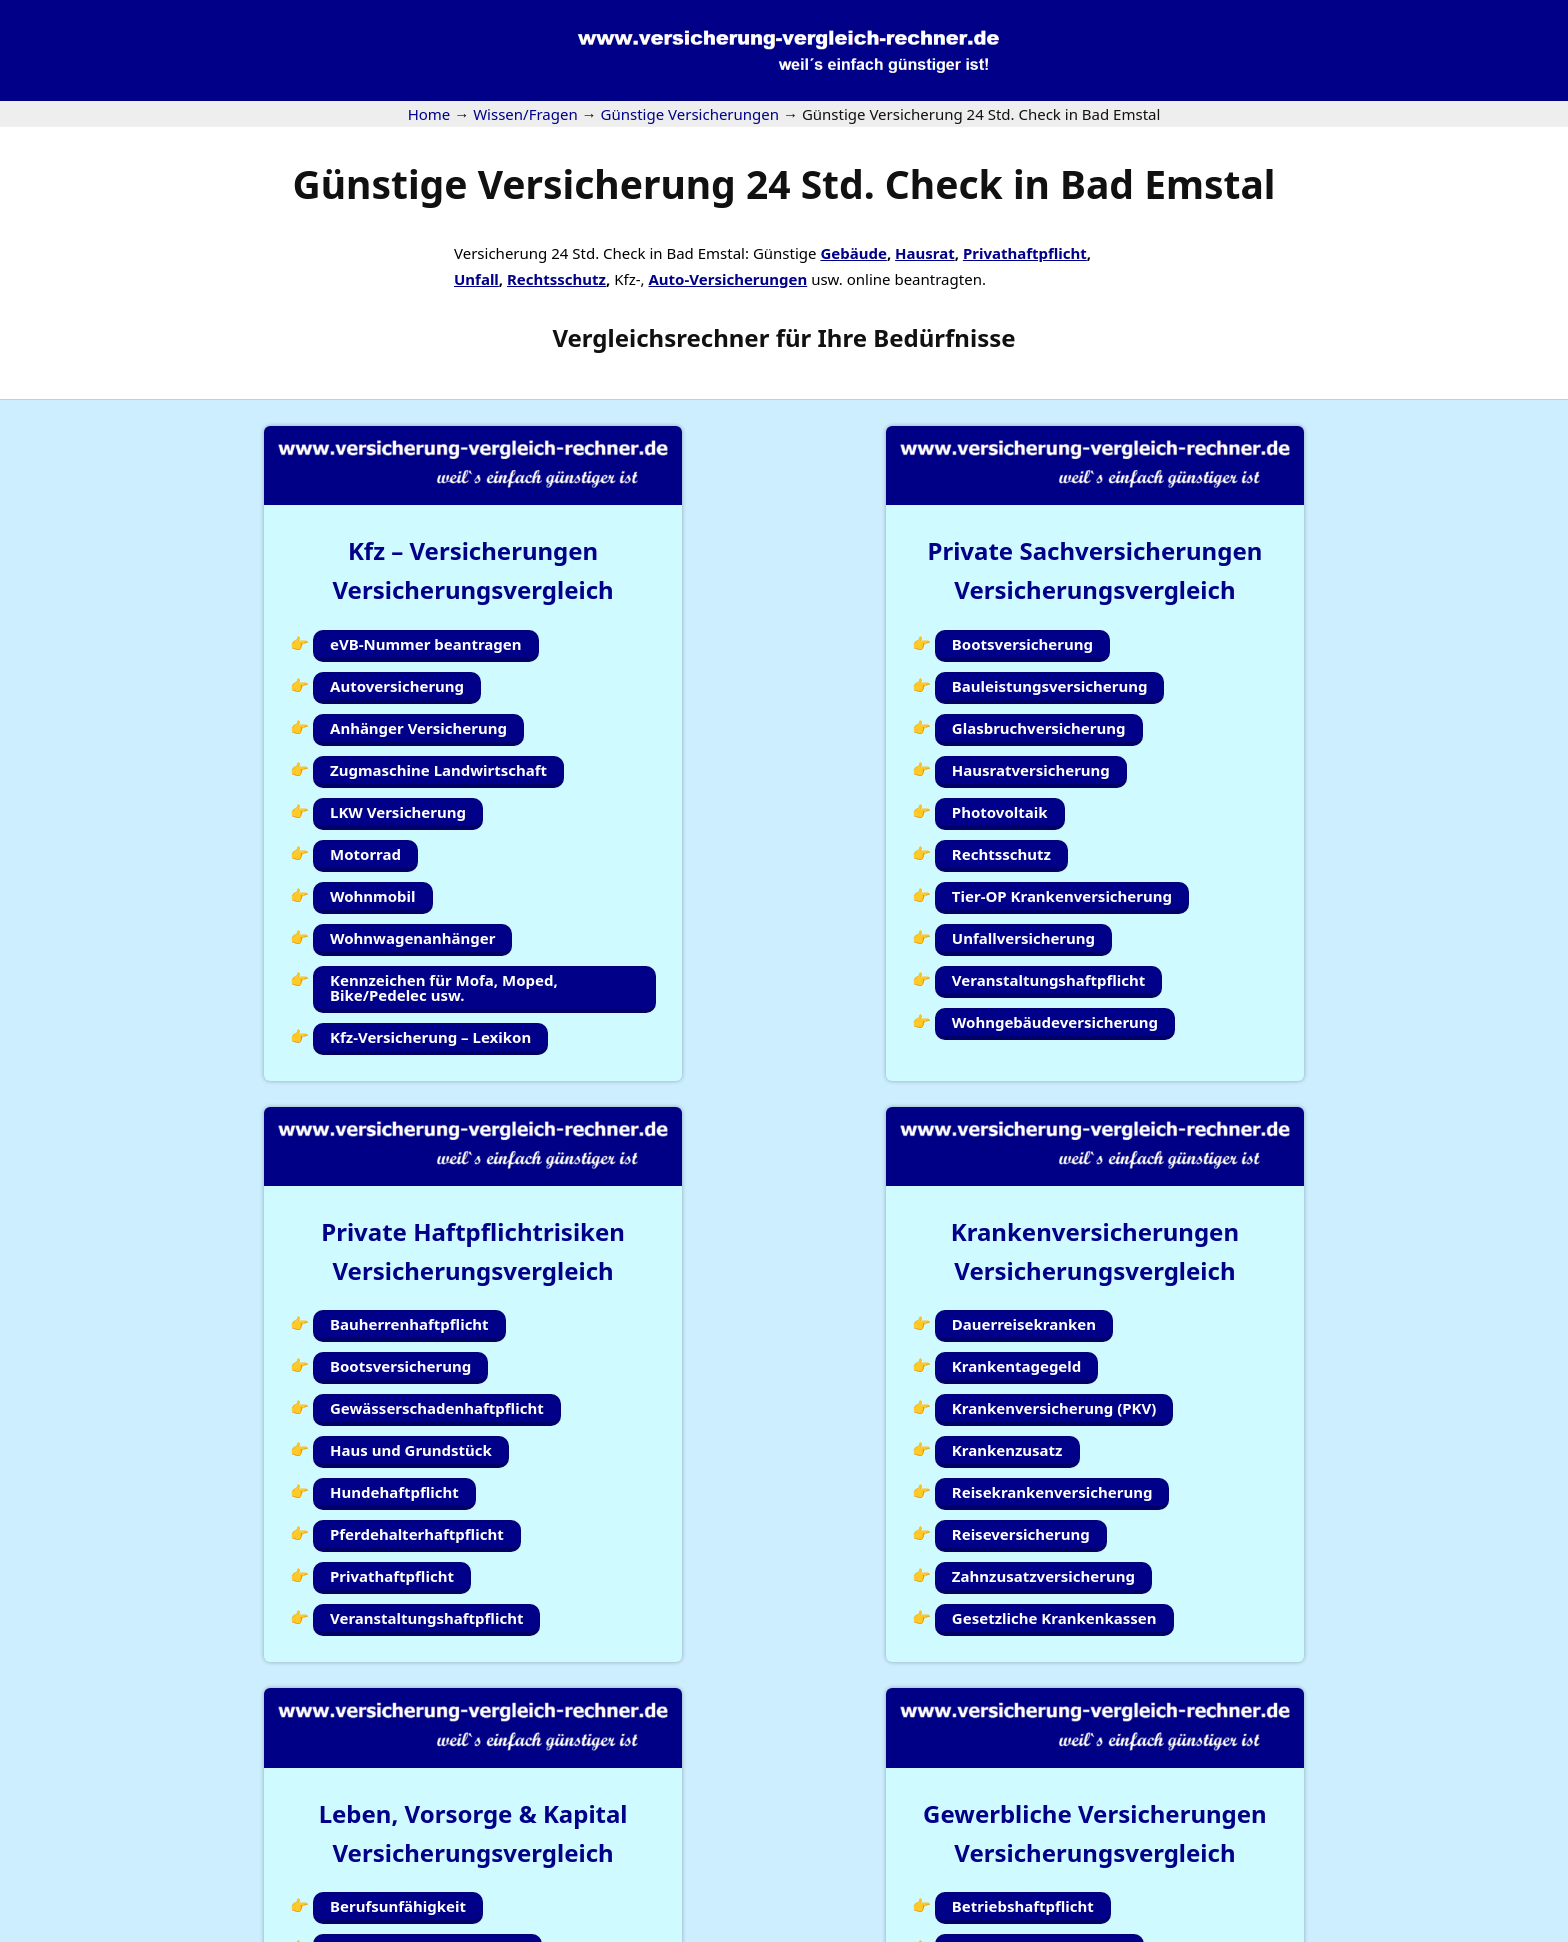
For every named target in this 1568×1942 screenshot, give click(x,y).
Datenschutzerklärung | (1370, 1929)
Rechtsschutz (556, 279)
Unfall (476, 279)
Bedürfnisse (944, 337)
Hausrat (925, 253)
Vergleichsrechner (660, 337)
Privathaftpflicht (1025, 253)
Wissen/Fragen (924, 1851)
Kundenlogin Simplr (775, 1851)
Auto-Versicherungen (727, 279)
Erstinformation (1512, 1929)
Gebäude (853, 253)
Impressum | (1236, 1929)
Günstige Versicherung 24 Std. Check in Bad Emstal (784, 183)
